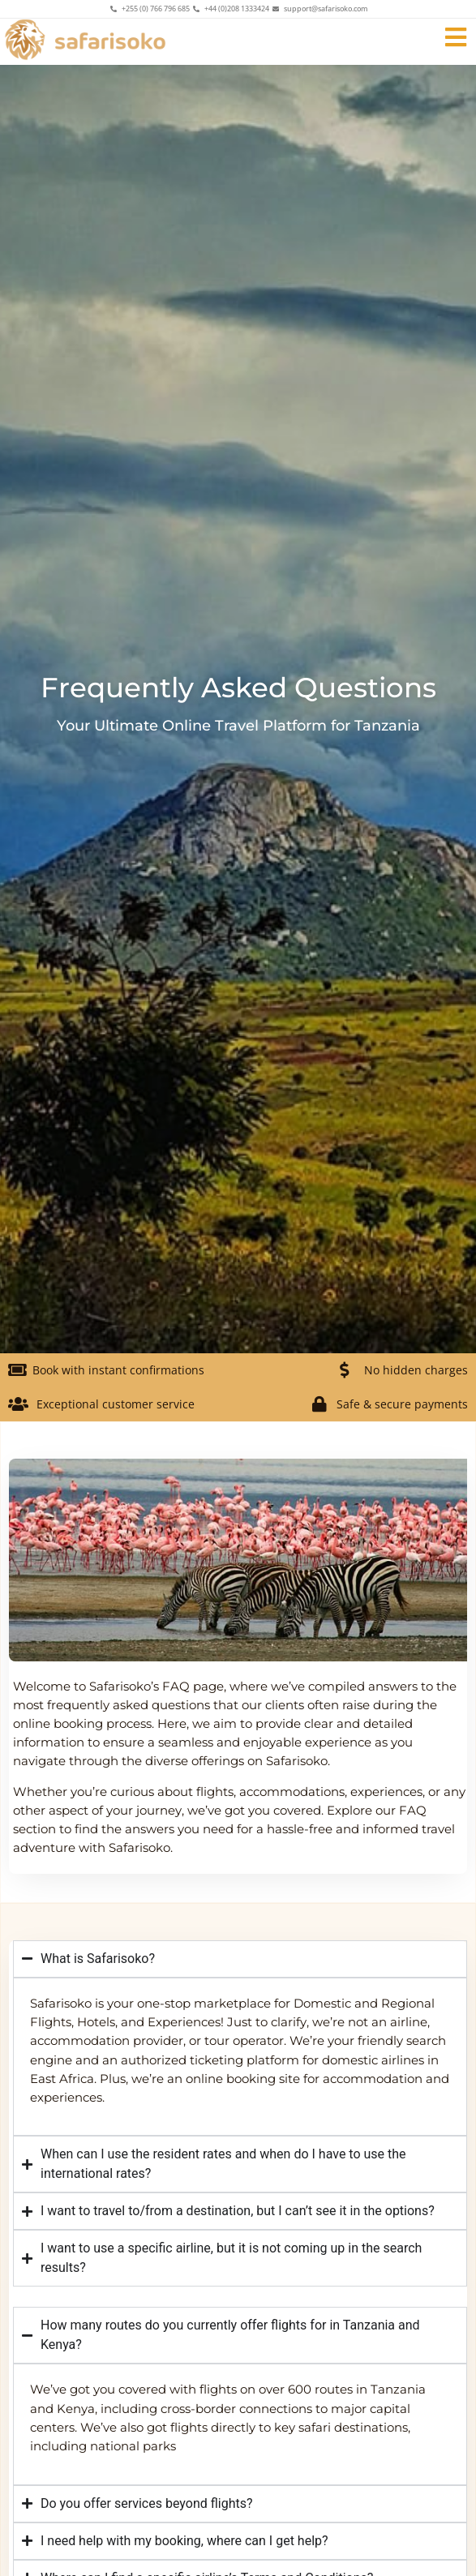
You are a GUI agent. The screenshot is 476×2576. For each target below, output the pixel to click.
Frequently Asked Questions (238, 688)
